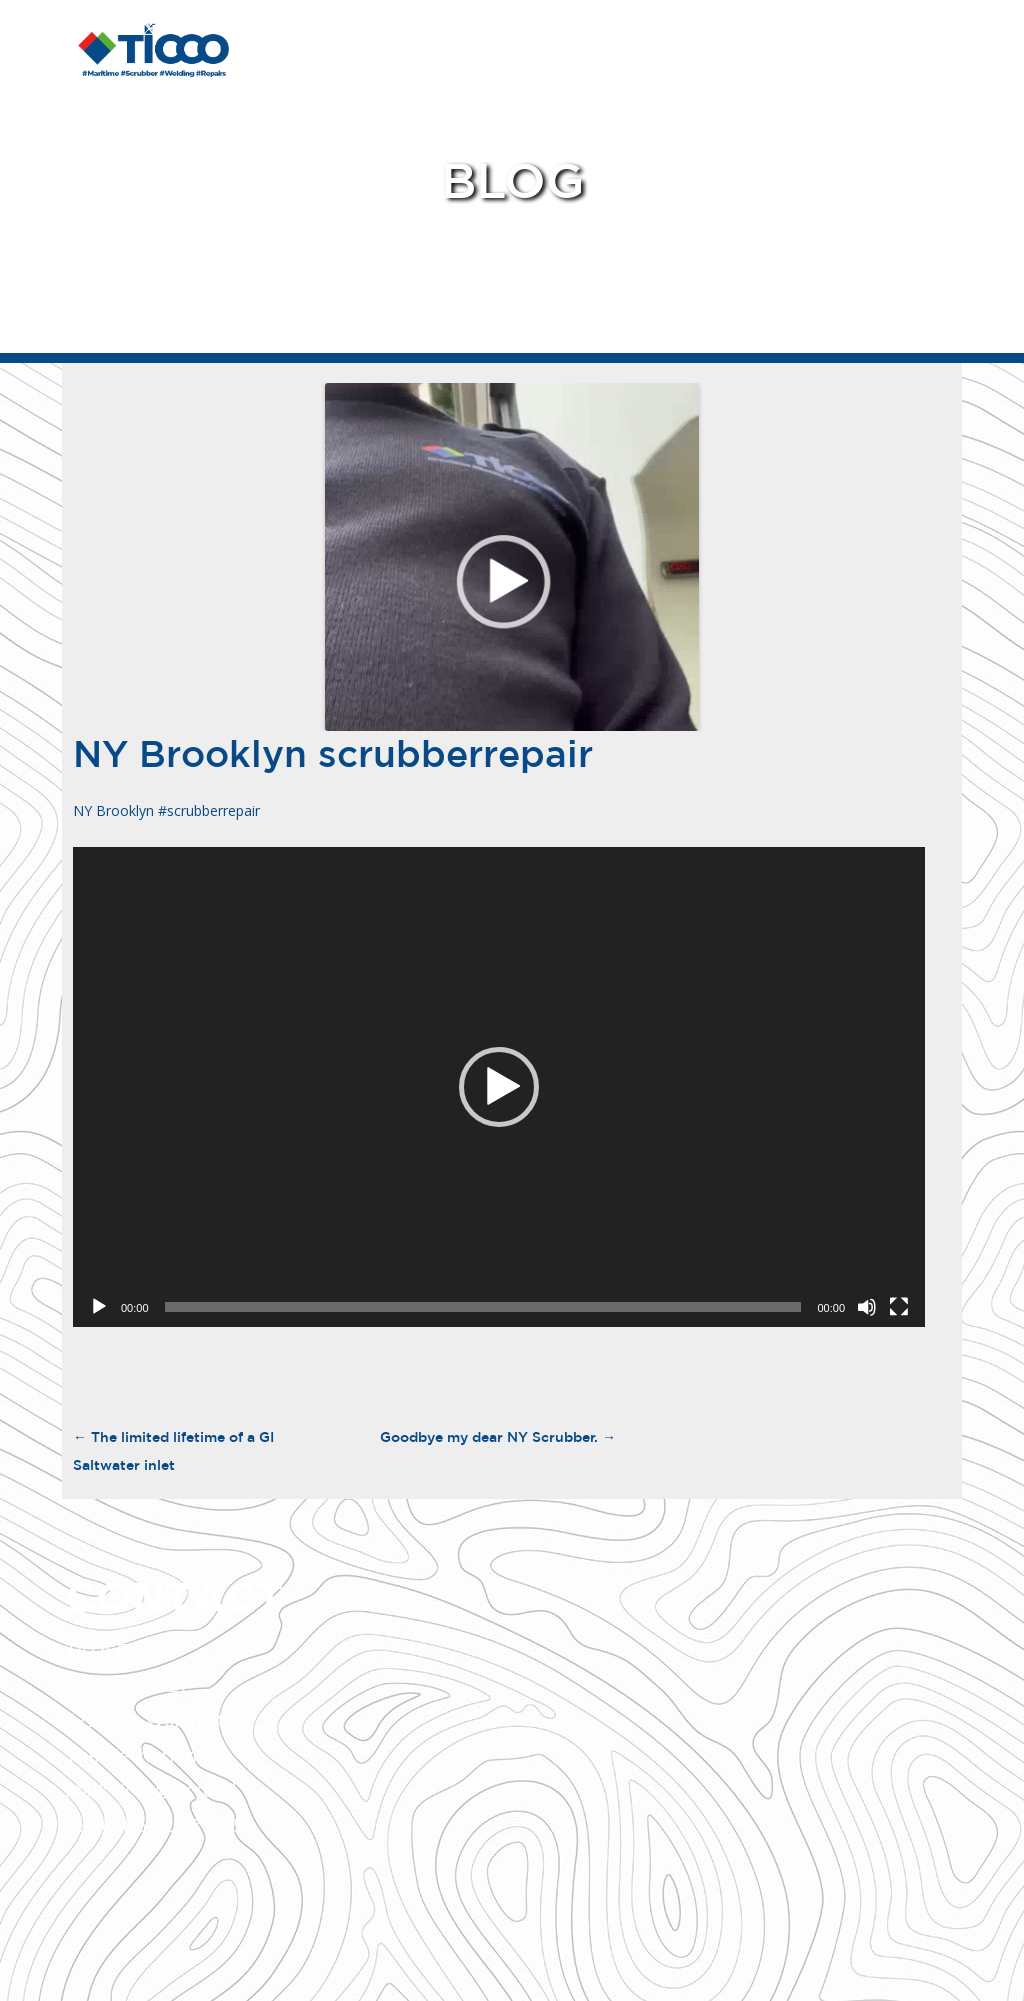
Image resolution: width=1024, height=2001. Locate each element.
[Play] (99, 1307)
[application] (499, 1087)
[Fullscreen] (899, 1307)
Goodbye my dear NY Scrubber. (498, 1437)
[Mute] (867, 1307)
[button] (499, 1087)
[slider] (483, 1307)
